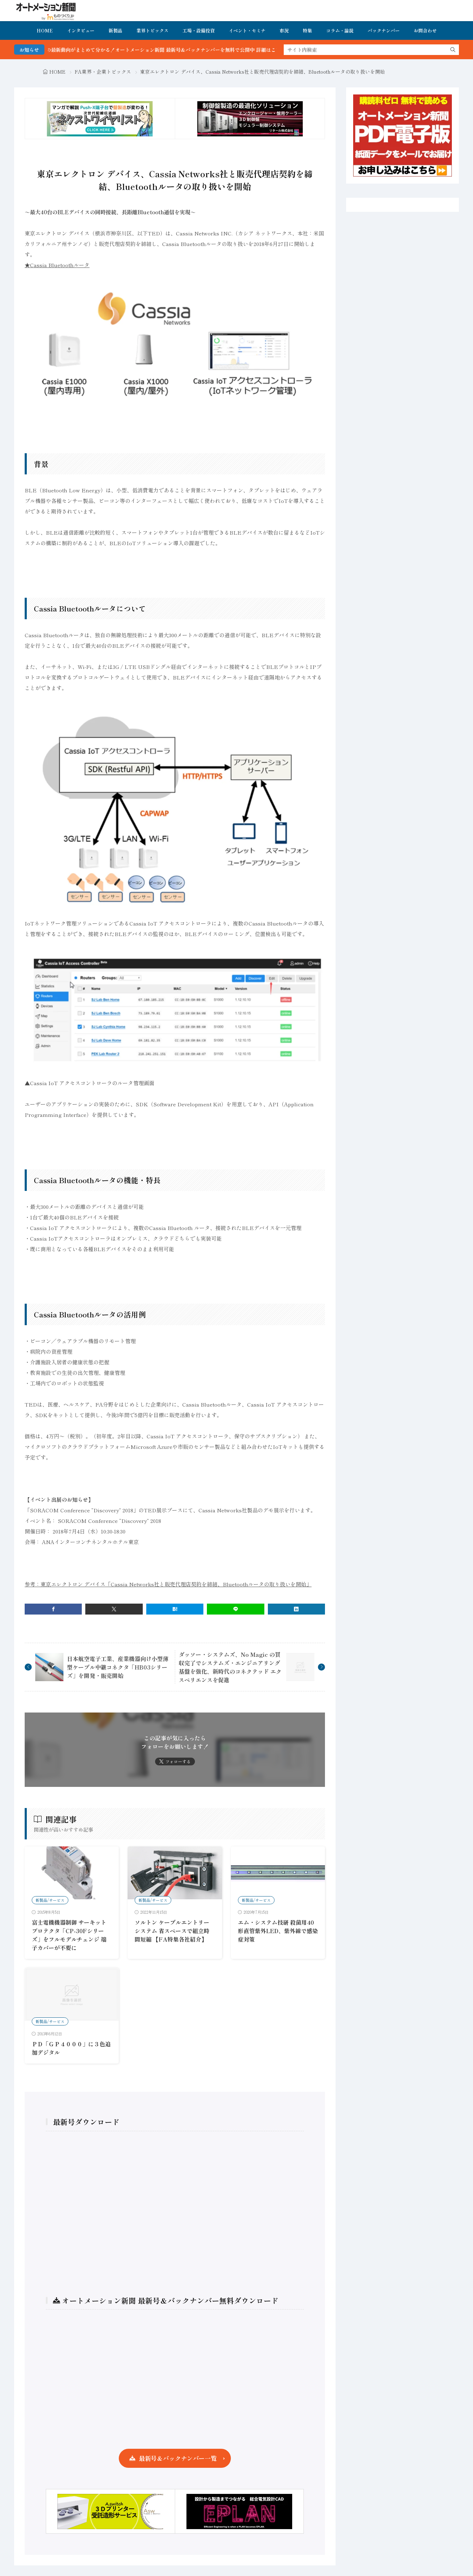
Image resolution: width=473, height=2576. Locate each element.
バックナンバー (384, 30)
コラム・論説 (340, 30)
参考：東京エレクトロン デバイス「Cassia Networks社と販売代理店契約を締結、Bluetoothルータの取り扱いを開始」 (168, 1584)
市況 (284, 30)
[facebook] (53, 1609)
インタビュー (80, 30)
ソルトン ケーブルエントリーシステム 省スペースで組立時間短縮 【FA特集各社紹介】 (172, 1930)
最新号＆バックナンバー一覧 (178, 2458)
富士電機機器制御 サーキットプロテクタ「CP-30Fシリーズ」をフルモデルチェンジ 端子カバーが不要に (69, 1935)
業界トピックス (152, 30)
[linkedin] (296, 1609)
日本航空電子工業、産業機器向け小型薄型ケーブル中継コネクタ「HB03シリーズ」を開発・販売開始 (117, 1667)
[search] (452, 49)
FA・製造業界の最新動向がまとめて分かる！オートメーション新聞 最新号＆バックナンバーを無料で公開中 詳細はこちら (168, 49)
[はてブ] (174, 1609)
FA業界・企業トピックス (103, 71)
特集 (307, 30)
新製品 (115, 30)
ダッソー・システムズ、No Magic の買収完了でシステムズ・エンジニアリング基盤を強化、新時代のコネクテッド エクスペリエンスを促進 (230, 1667)
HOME (45, 30)
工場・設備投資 (199, 30)
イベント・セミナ (247, 30)
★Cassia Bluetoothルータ (57, 265)
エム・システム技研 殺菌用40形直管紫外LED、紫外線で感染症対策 (278, 1930)
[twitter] (113, 1609)
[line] (235, 1609)
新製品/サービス (50, 1900)
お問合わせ (425, 30)
